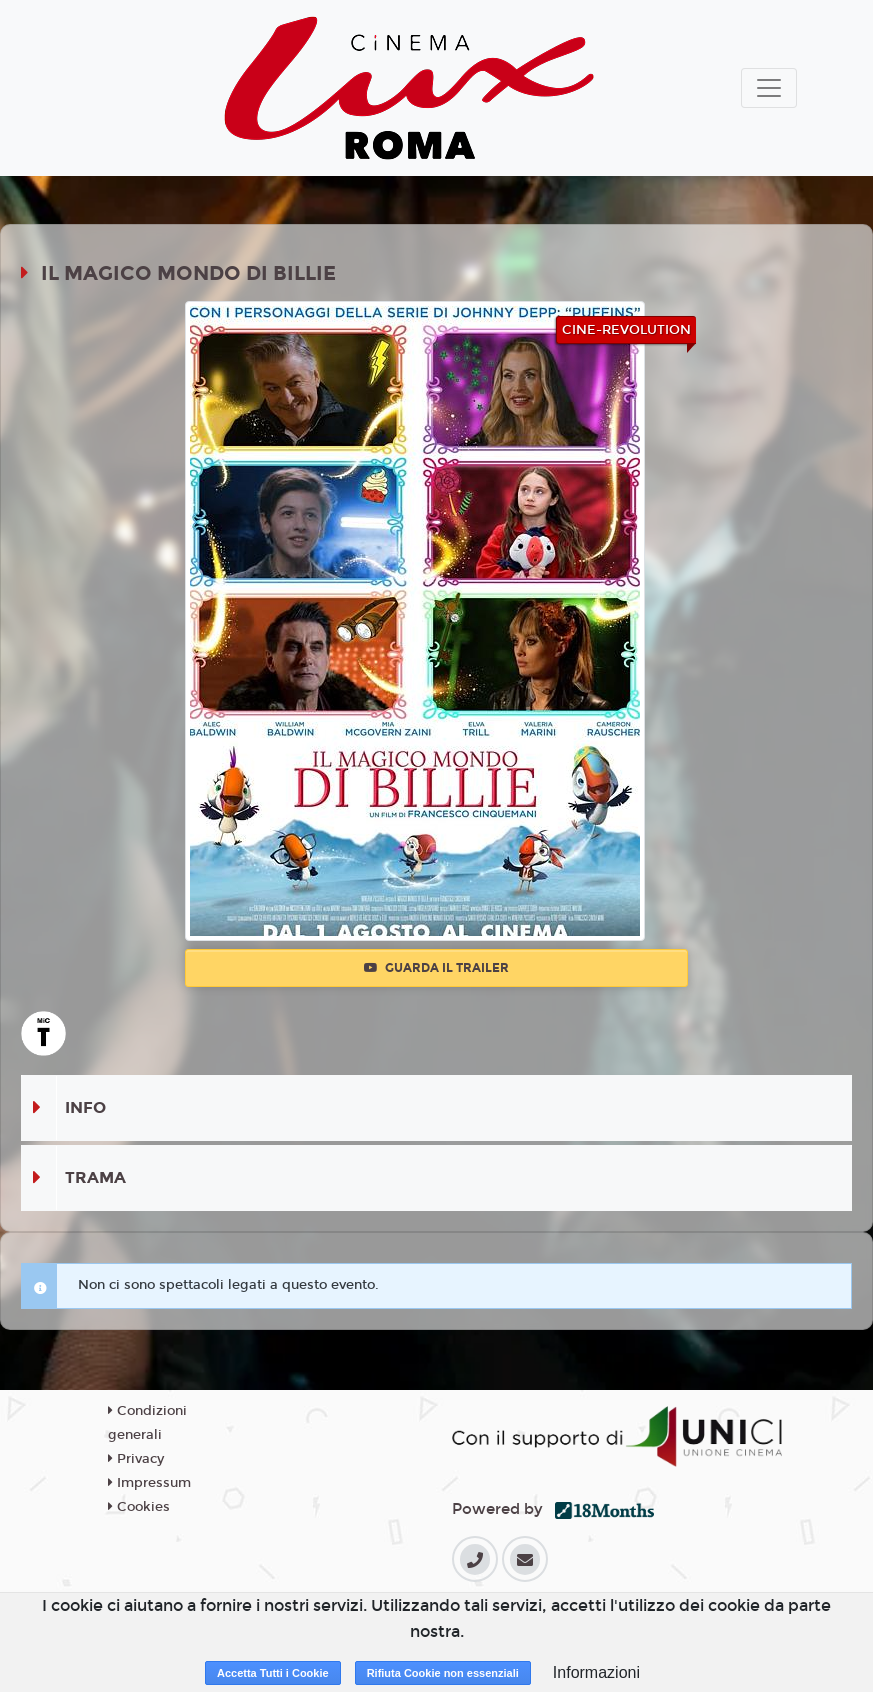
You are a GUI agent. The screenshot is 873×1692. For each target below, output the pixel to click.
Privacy (136, 1459)
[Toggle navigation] (769, 88)
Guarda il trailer (436, 968)
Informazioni (596, 1672)
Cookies (139, 1507)
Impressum (149, 1483)
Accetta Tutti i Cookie (273, 1673)
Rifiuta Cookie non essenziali (443, 1673)
